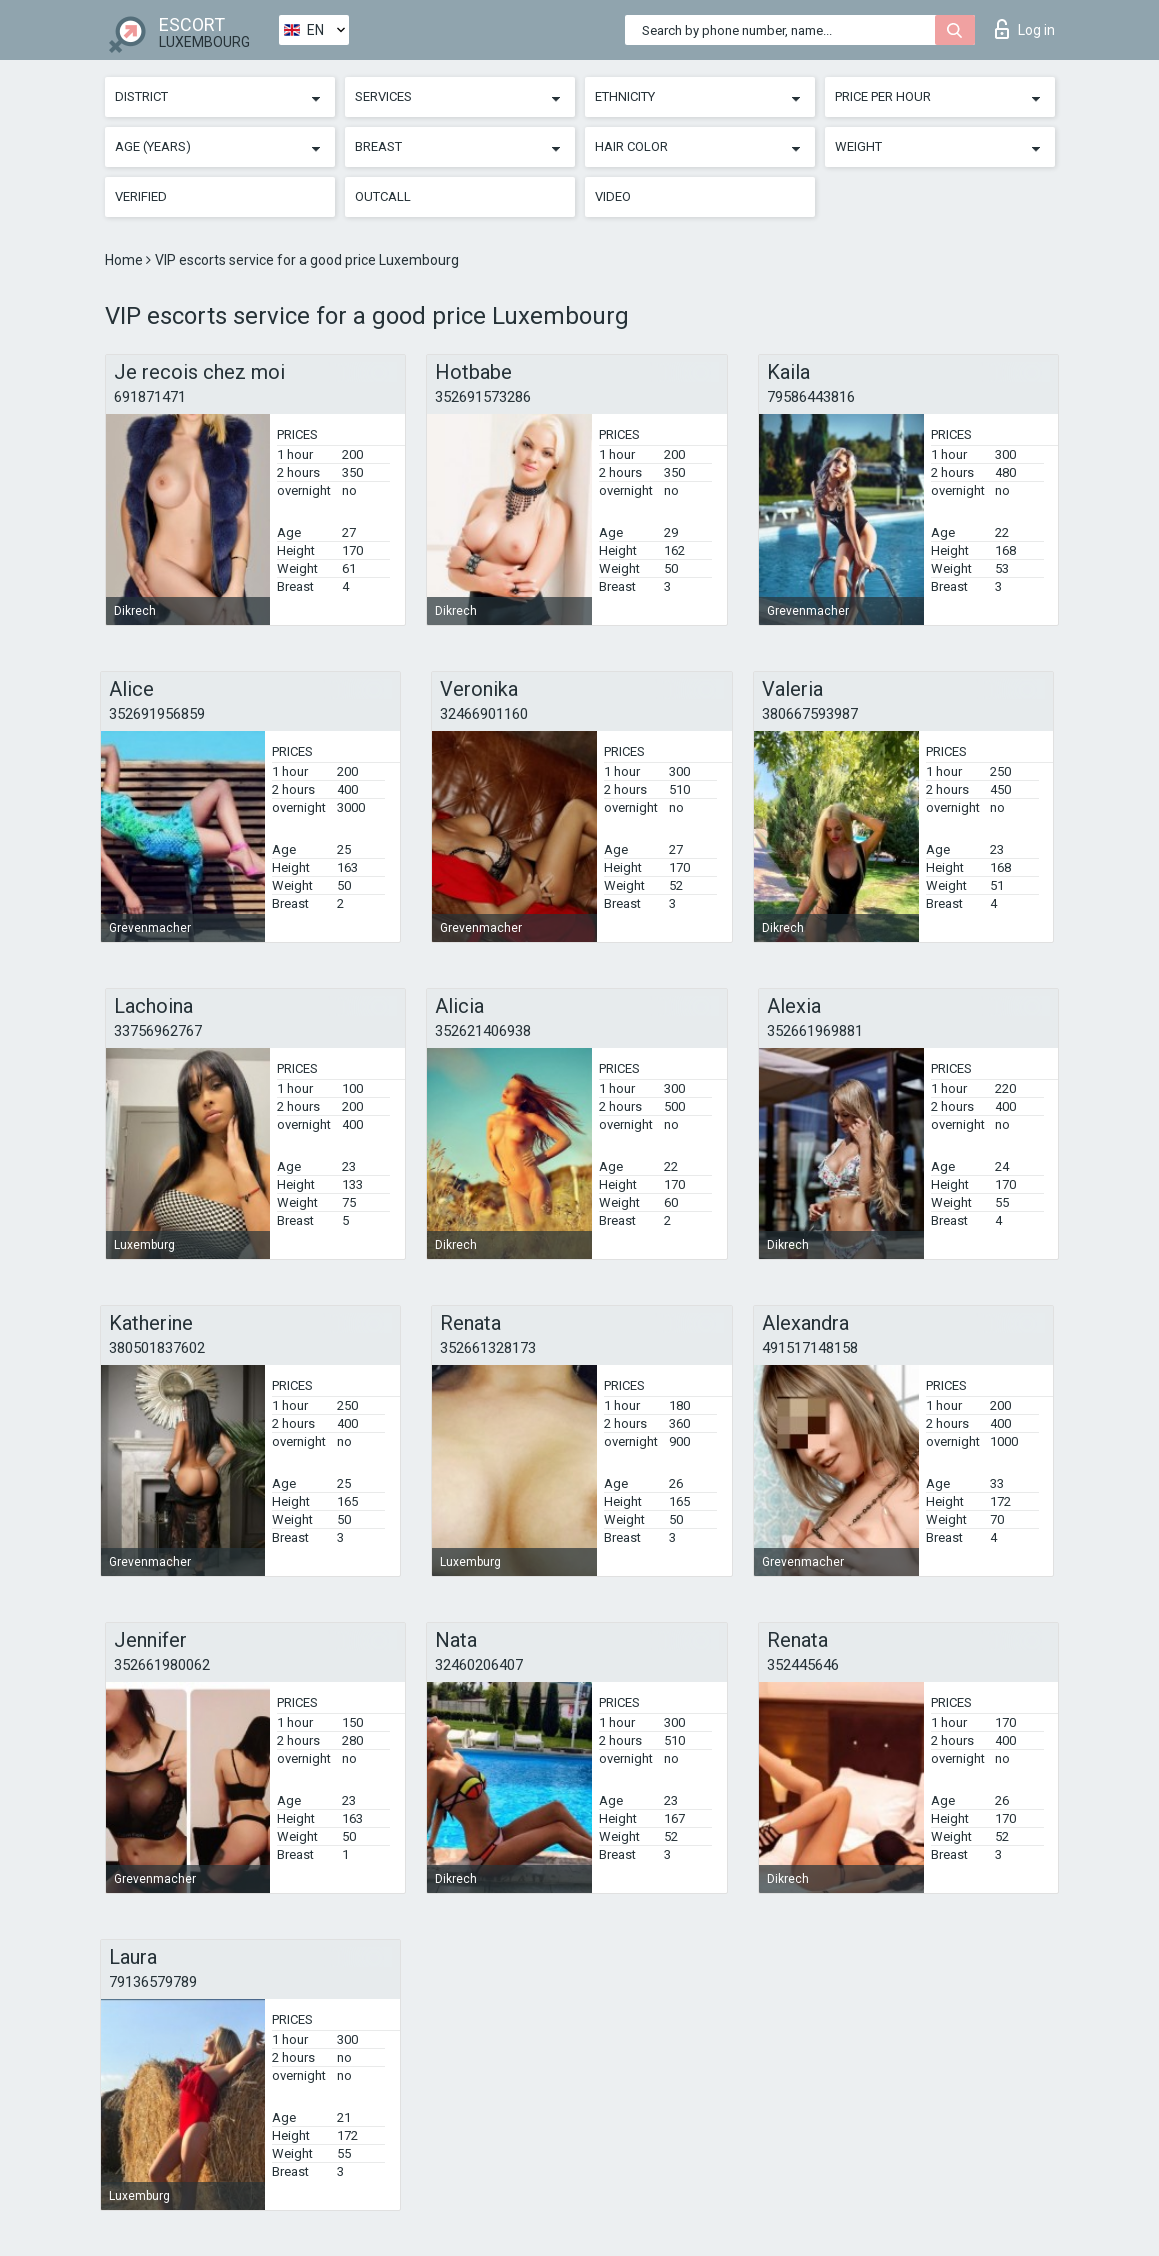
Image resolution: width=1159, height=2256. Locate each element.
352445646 (803, 1665)
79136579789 (153, 1982)
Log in (1025, 29)
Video (613, 196)
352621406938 (483, 1031)
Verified (141, 196)
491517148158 (810, 1348)
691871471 (150, 397)
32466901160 (484, 714)
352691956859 (157, 714)
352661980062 (162, 1665)
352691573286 (483, 397)
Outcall (383, 196)
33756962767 (158, 1031)
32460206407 (479, 1665)
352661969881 (815, 1031)
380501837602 (157, 1348)
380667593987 (810, 714)
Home (125, 260)
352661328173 (488, 1348)
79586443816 (811, 397)
